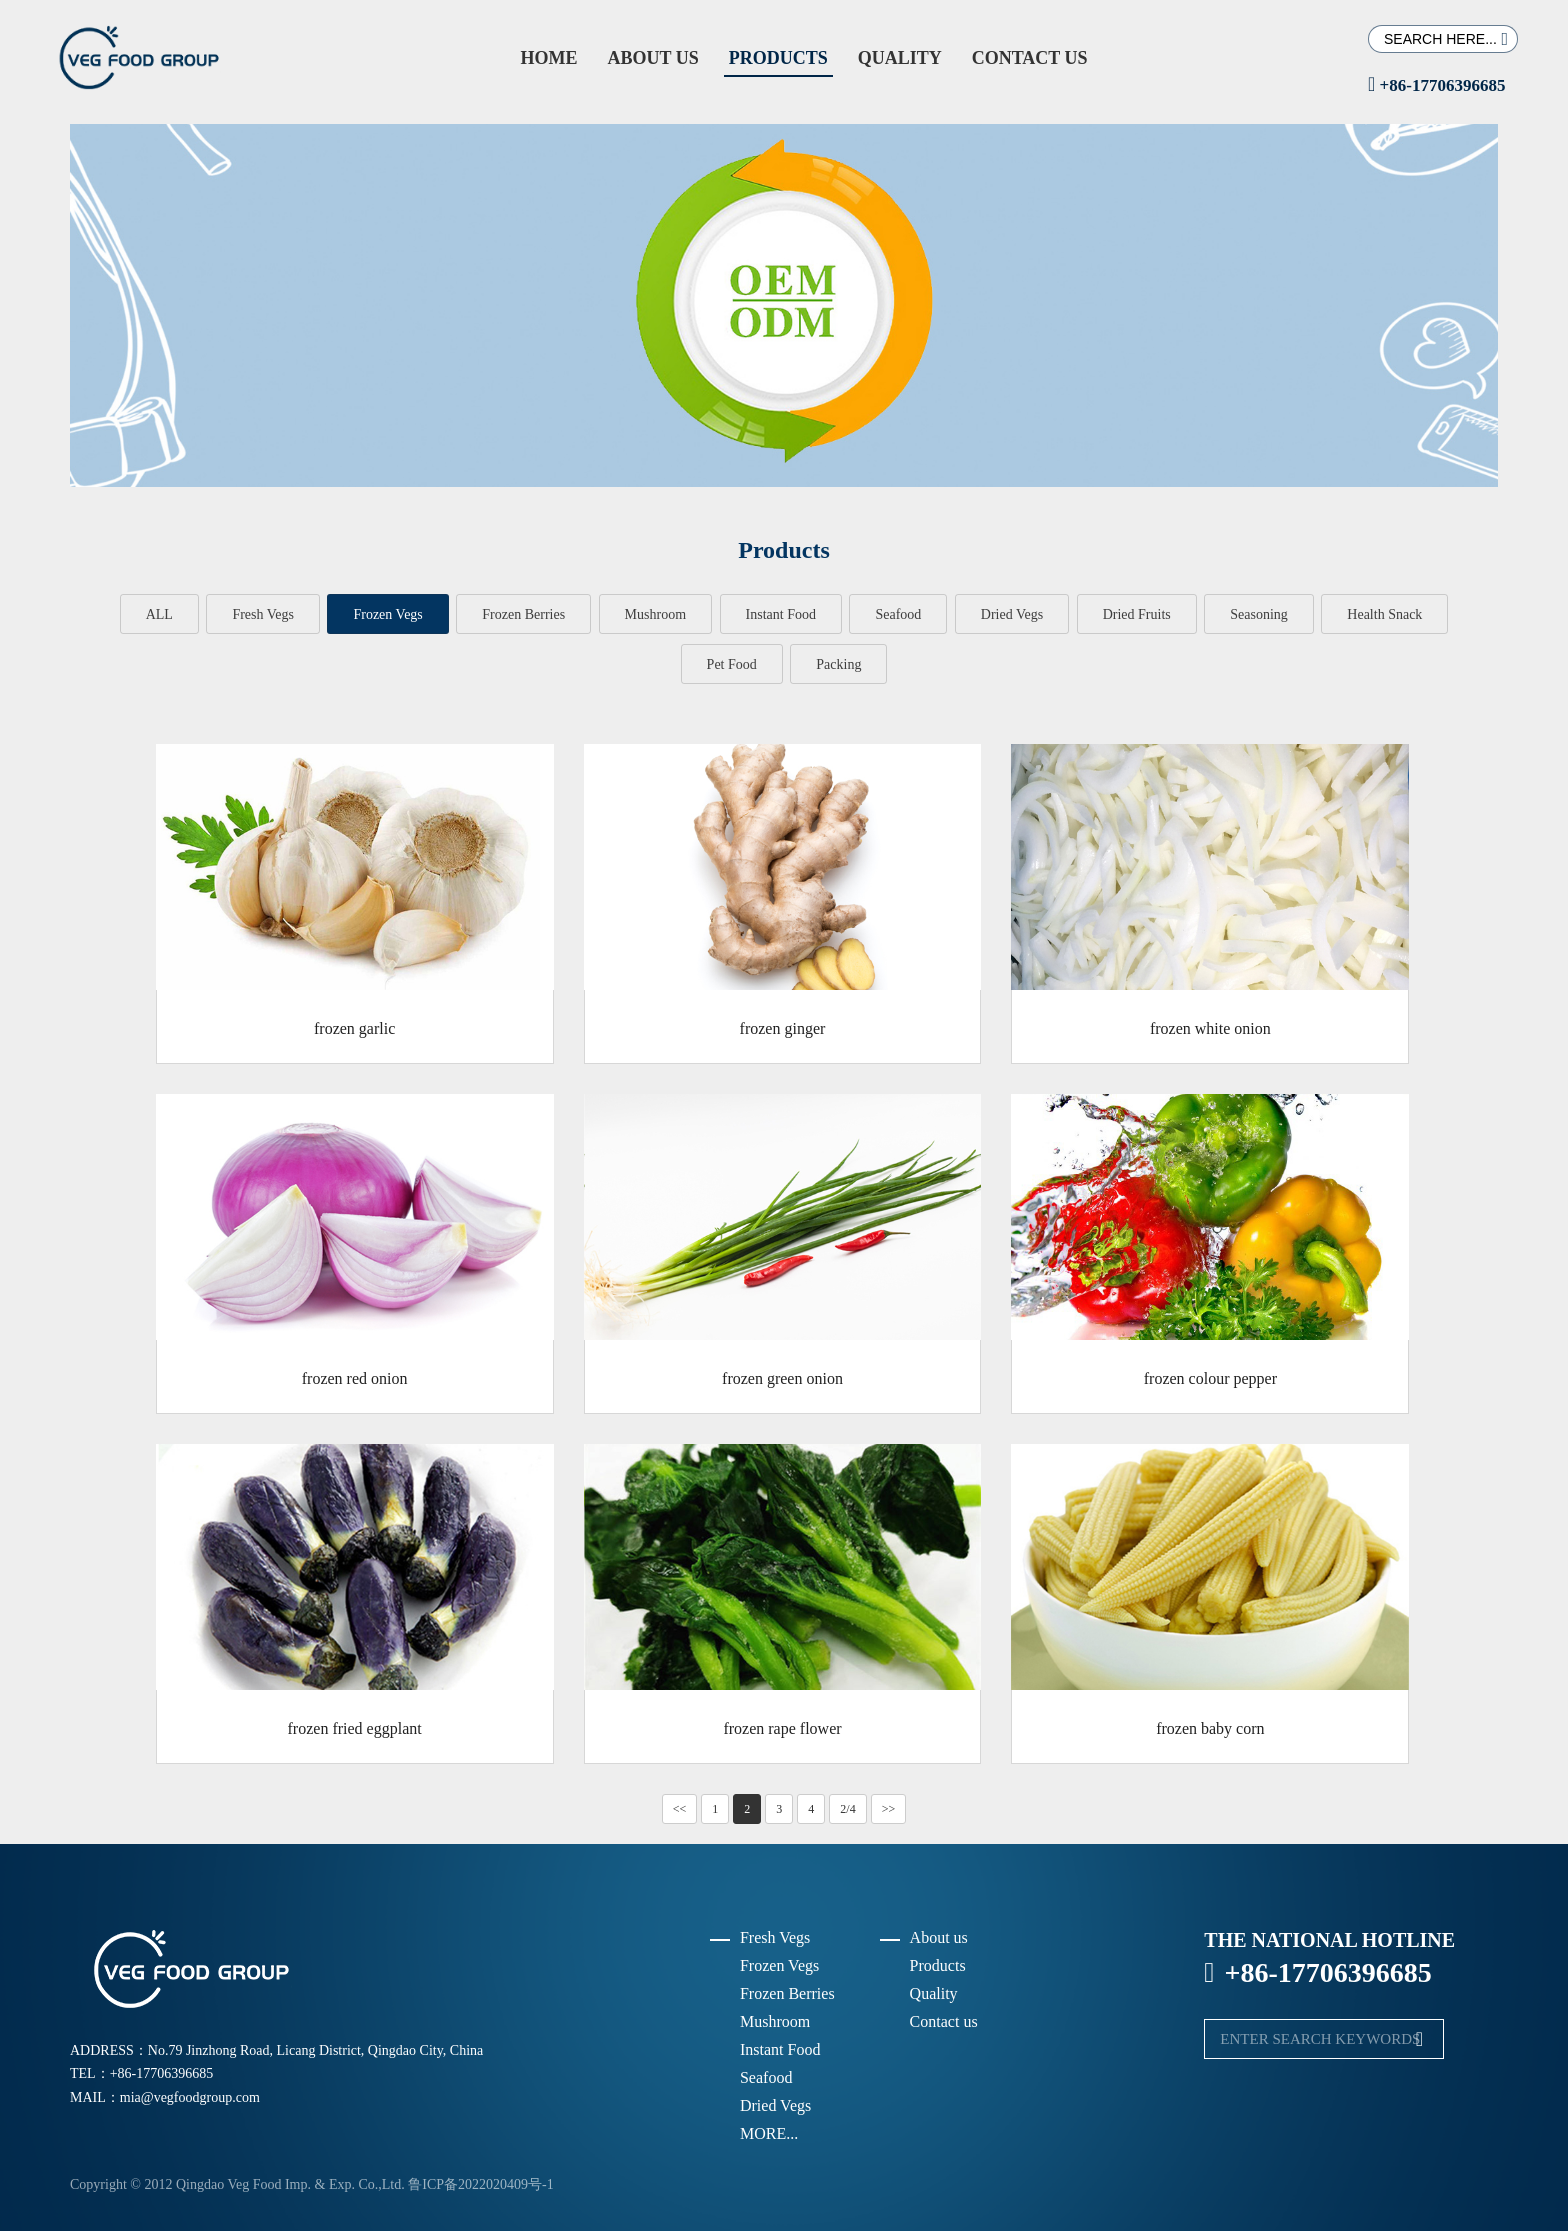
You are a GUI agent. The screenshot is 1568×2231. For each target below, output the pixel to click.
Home (548, 58)
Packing (838, 664)
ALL (159, 614)
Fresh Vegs (263, 614)
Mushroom (655, 614)
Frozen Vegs (387, 614)
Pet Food (732, 664)
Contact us (1030, 58)
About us (652, 58)
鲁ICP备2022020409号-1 (480, 2184)
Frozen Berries (523, 614)
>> (889, 1809)
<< (680, 1809)
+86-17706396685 (1436, 85)
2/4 (847, 1809)
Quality (900, 58)
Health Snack (1384, 614)
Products (778, 58)
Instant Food (781, 614)
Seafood (898, 614)
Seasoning (1259, 614)
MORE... (769, 2133)
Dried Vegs (1012, 614)
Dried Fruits (1137, 614)
